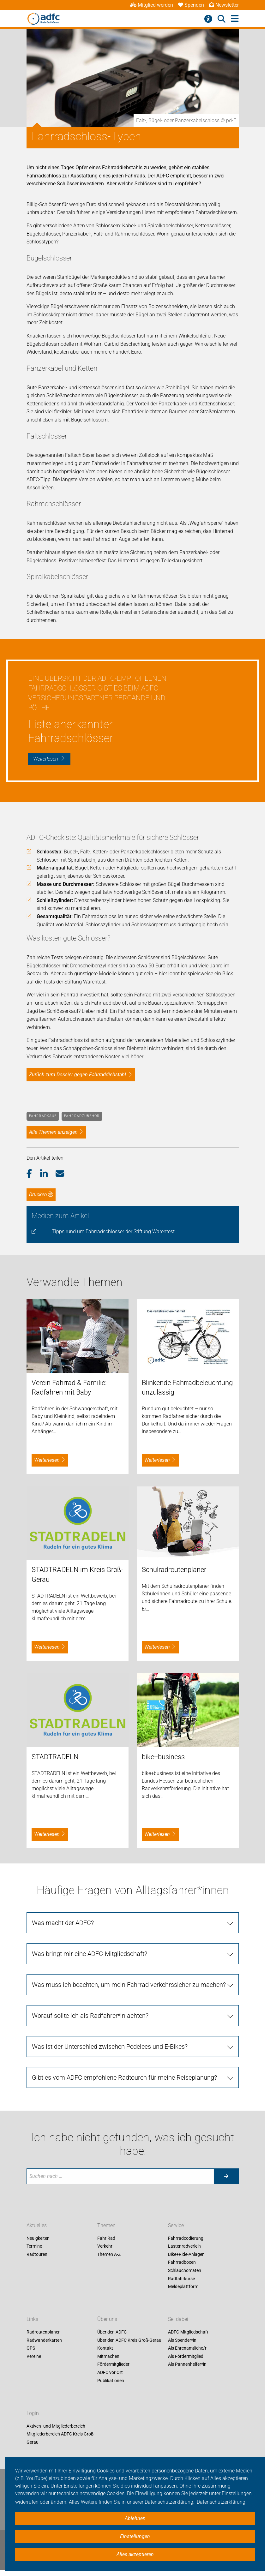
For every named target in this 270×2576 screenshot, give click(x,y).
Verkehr (104, 2246)
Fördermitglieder (113, 2364)
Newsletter (224, 5)
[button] (33, 1174)
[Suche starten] (226, 2176)
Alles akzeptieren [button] (135, 2554)
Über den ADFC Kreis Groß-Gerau (129, 2340)
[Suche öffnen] (221, 19)
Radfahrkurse (181, 2278)
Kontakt (105, 2348)
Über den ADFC (112, 2331)
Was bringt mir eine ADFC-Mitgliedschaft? (89, 1953)
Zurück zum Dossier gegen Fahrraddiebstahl (77, 1075)
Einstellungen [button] (135, 2536)
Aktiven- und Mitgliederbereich (56, 2426)
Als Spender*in (182, 2340)
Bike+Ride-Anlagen (186, 2254)
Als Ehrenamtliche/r (187, 2348)
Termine (34, 2246)
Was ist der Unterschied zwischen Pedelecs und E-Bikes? (110, 2046)
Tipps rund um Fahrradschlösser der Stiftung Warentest (113, 1231)
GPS (31, 2348)
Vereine (34, 2356)
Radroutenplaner (43, 2331)
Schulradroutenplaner (174, 1570)
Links (32, 2319)
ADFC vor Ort (110, 2372)
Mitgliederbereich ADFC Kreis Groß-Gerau (61, 2438)
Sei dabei (178, 2319)
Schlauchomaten (184, 2270)
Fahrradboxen (182, 2262)
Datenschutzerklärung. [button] (222, 2502)
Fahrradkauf (43, 1116)
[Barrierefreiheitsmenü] (208, 19)
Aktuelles (37, 2225)
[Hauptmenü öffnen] (235, 18)
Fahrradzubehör (81, 1116)
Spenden (191, 5)
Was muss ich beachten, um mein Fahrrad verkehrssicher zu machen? (129, 1984)
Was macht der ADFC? (63, 1923)
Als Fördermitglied (185, 2356)
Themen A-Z (109, 2254)
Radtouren (37, 2254)
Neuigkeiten (38, 2238)
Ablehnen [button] (135, 2518)
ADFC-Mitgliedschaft (188, 2331)
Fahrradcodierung (185, 2238)
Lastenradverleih (184, 2246)
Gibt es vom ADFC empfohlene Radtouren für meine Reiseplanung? (124, 2077)
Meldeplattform (183, 2286)
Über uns (107, 2319)
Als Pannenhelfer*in (187, 2364)
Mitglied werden (151, 5)
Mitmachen (108, 2356)
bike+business (163, 1757)
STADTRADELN (55, 1757)
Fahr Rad (106, 2238)
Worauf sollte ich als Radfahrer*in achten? (90, 2015)
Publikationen (110, 2380)
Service (176, 2225)
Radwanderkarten (44, 2340)
